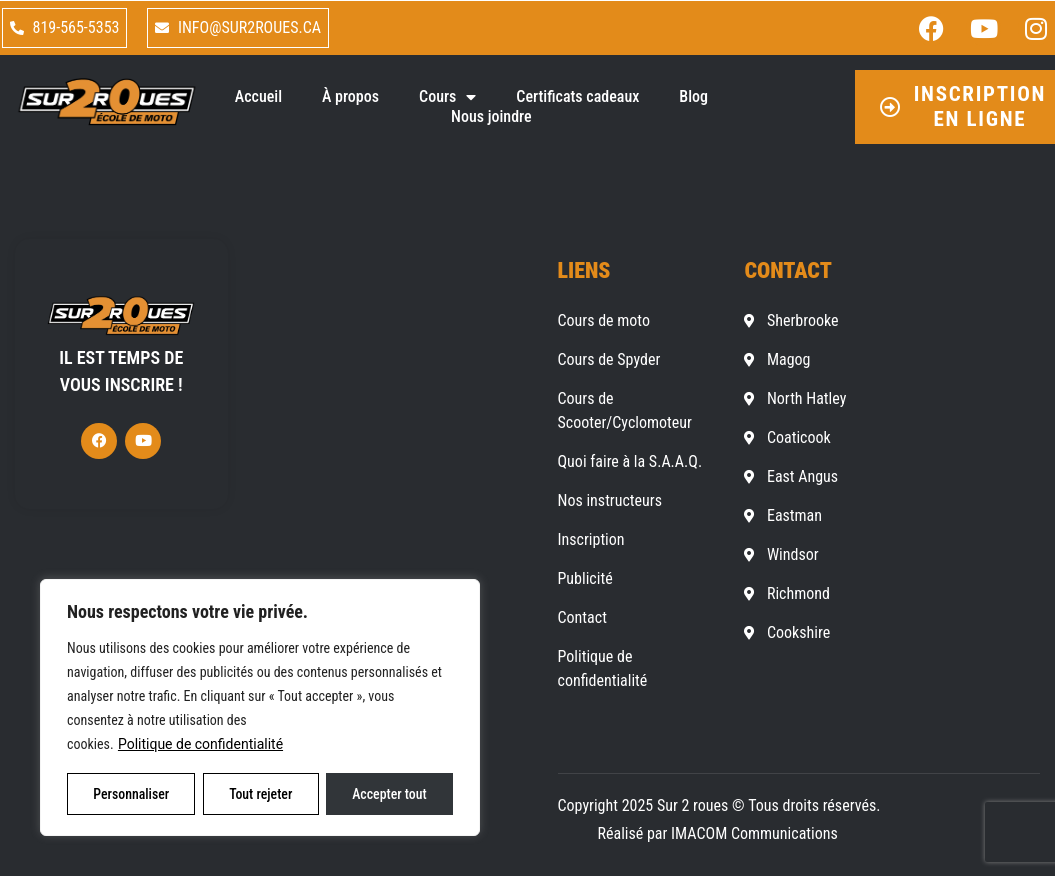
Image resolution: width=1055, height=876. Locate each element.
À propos (350, 96)
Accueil (258, 96)
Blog (693, 96)
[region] (260, 708)
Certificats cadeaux (577, 96)
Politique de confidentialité (200, 745)
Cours (447, 97)
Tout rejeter (261, 794)
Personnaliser (131, 794)
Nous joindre (491, 116)
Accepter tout (389, 794)
